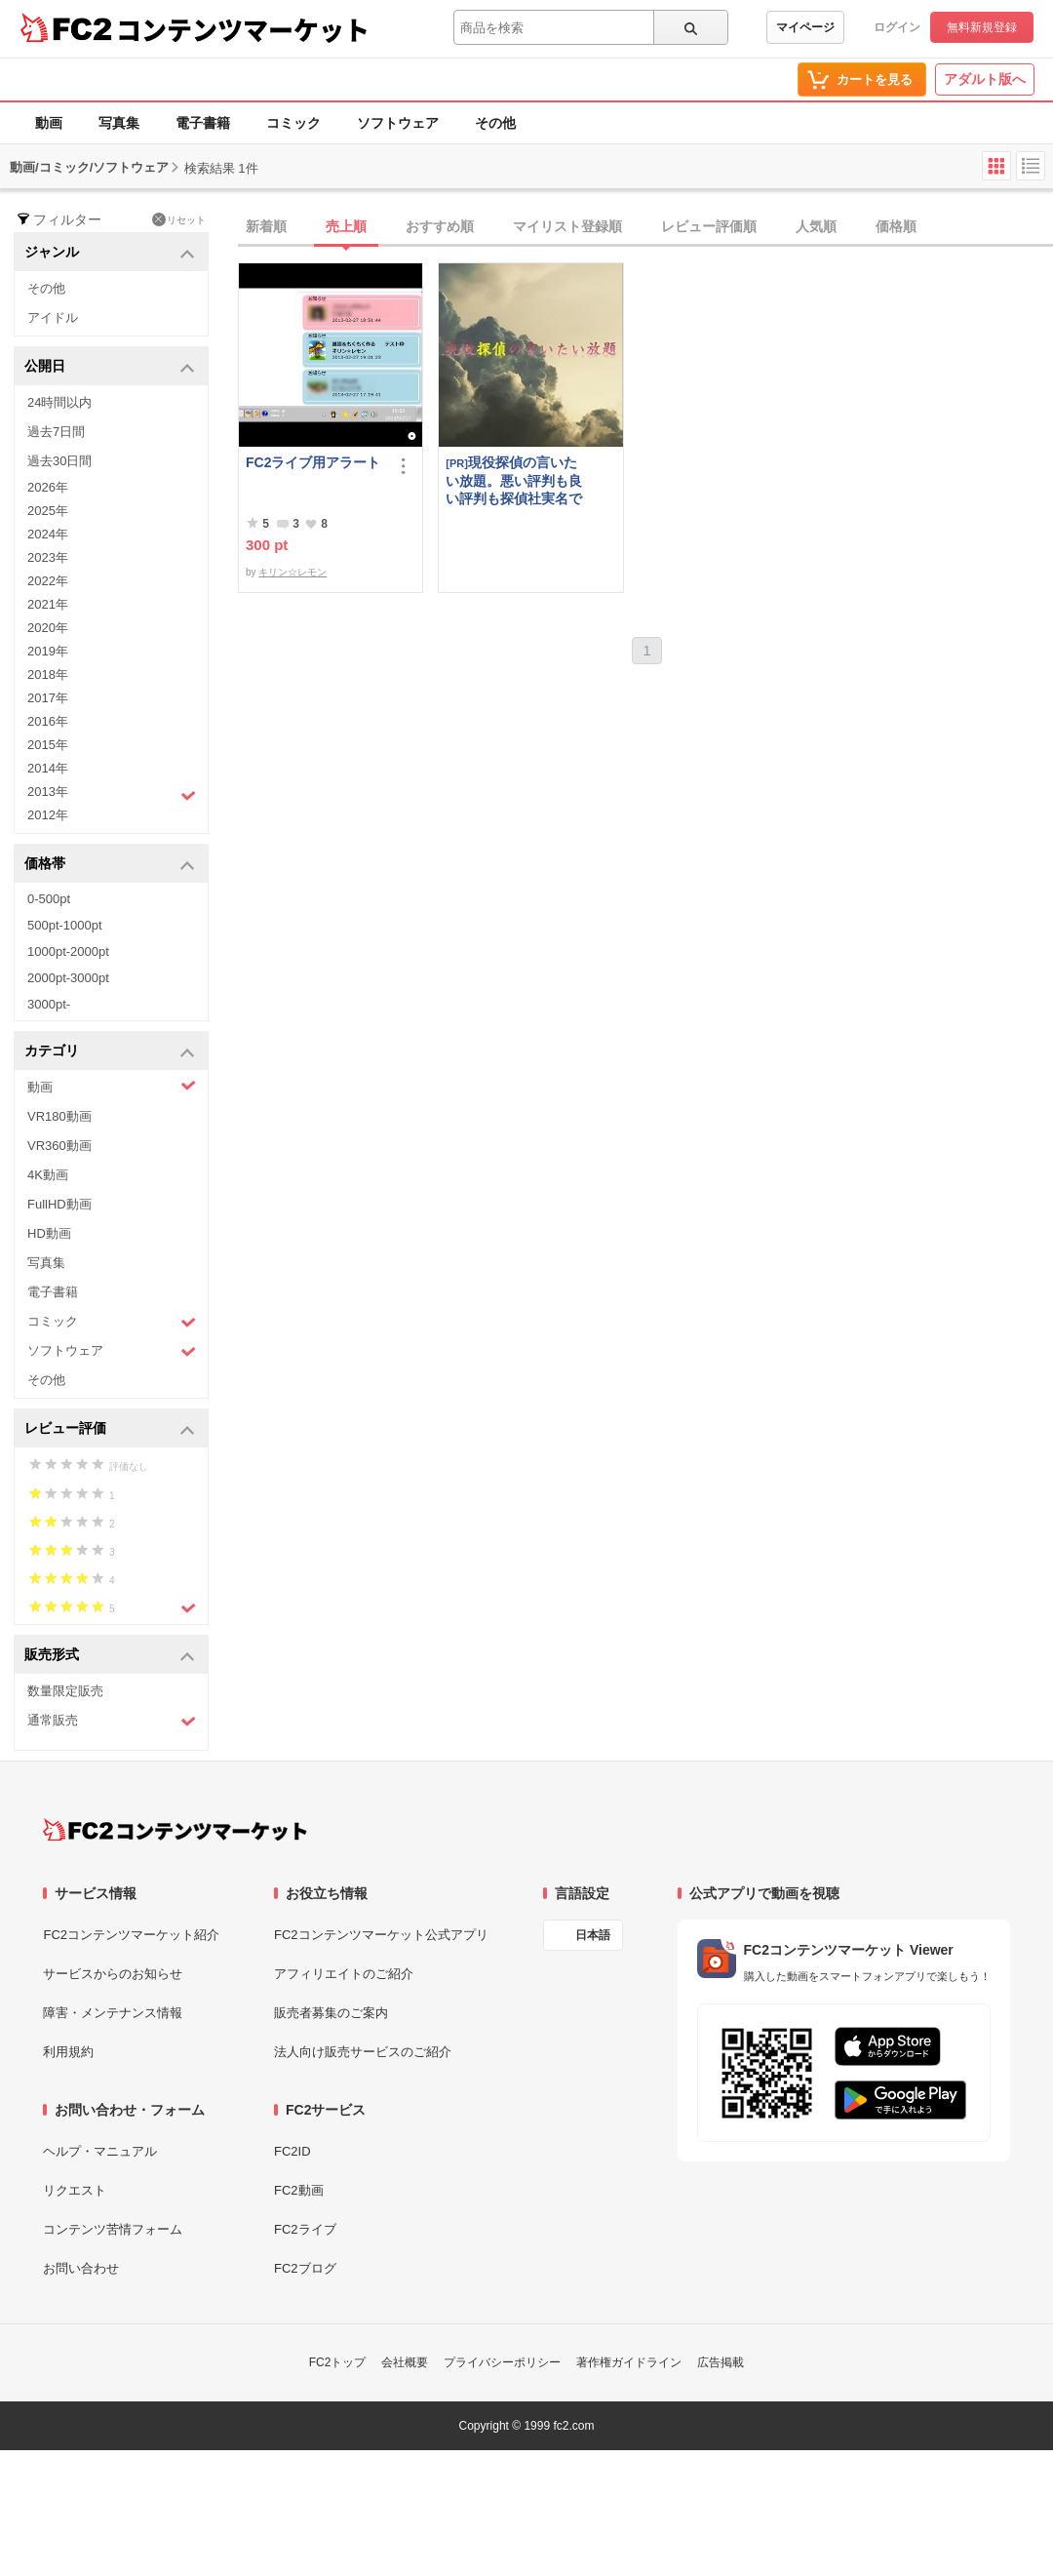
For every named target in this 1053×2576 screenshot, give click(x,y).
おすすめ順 (440, 226)
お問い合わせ (81, 2268)
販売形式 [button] (109, 1655)
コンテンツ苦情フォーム (112, 2229)
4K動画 (47, 1175)
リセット (179, 219)
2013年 (111, 794)
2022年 (47, 581)
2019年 (47, 651)
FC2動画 (299, 2190)
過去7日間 (56, 431)
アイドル (52, 317)
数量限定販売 (65, 1691)
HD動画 (49, 1233)
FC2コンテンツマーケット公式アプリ (381, 1934)
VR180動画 (59, 1116)
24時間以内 (59, 402)
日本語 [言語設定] (592, 1935)
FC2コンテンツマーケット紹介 (131, 1934)
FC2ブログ (305, 2268)
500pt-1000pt (64, 925)
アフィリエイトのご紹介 (343, 1973)
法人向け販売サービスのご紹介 (362, 2051)
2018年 (47, 674)
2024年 (47, 534)
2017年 (47, 698)
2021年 (47, 604)
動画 (48, 123)
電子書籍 (203, 123)
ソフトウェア (398, 123)
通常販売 (111, 1721)
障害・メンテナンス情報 (112, 2012)
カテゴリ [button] (109, 1052)
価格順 (896, 226)
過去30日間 (59, 461)
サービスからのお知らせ (112, 1973)
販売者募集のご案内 (331, 2012)
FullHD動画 (59, 1204)
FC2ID (292, 2151)
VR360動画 (59, 1145)
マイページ (805, 27)
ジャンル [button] (109, 253)
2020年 (47, 627)
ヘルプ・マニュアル (100, 2151)
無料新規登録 (982, 27)
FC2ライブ (305, 2229)
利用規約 (68, 2051)
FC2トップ (338, 2362)
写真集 (118, 123)
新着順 (266, 226)
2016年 (47, 721)
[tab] (645, 227)
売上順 (346, 226)
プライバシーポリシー (502, 2362)
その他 (495, 123)
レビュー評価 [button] (109, 1429)
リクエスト (74, 2190)
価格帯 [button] (109, 864)
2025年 (47, 510)
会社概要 (404, 2362)
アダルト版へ (985, 79)
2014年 (47, 768)
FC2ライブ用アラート (313, 462)
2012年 (47, 815)
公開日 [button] (109, 367)
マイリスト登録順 (567, 226)
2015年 (47, 744)
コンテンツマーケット (243, 29)
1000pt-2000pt (68, 951)
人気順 (816, 226)
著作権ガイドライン (629, 2362)
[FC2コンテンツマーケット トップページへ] (175, 1829)
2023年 (47, 557)
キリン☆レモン (292, 572)
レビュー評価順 (709, 226)
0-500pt (48, 899)
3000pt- (48, 1004)
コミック (293, 123)
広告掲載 (720, 2362)
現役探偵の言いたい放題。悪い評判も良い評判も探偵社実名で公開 (514, 480)
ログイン (897, 27)
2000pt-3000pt (68, 978)
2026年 (47, 487)
